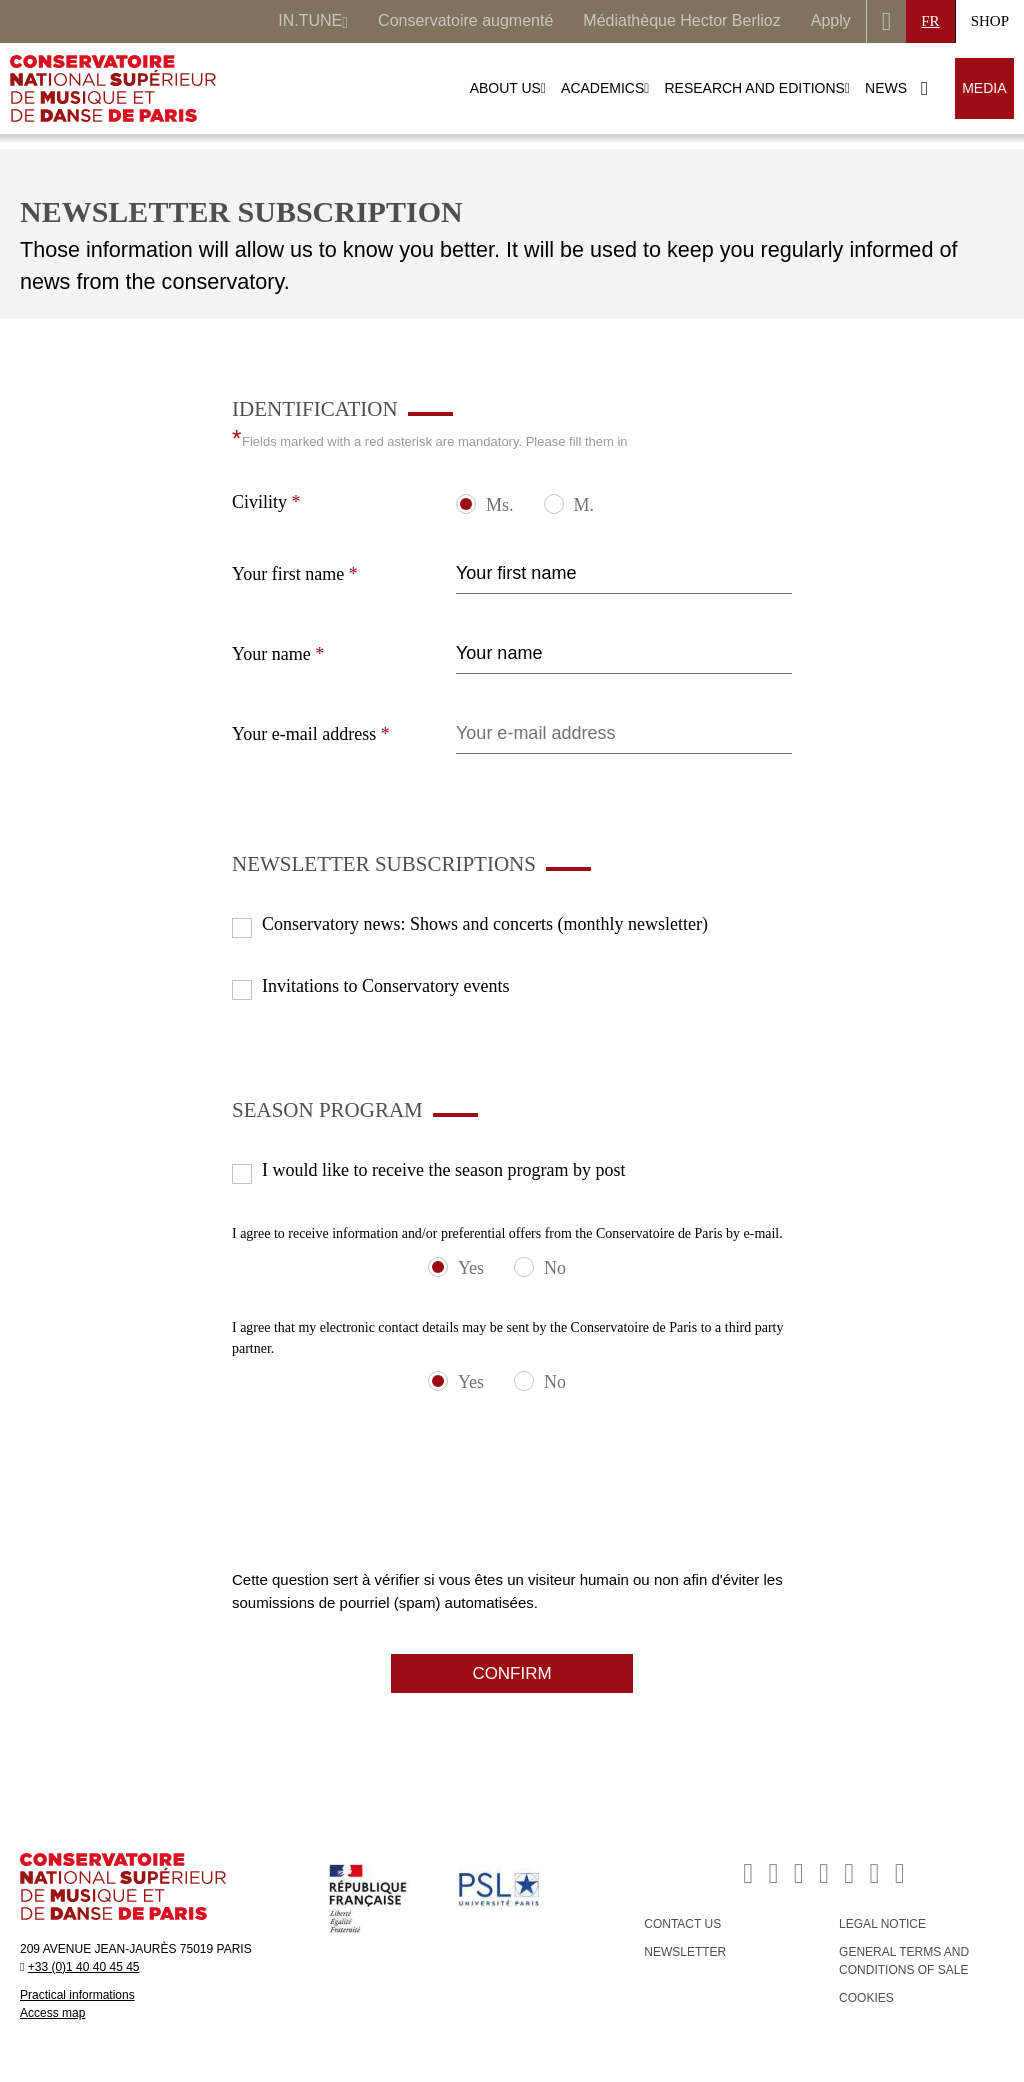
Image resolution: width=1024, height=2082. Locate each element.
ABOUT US (508, 88)
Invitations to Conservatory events (385, 986)
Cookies (866, 1998)
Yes (471, 1268)
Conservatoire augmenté (465, 20)
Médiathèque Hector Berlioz (681, 20)
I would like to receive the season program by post (443, 1170)
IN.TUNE (313, 23)
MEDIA (984, 88)
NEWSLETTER (685, 1952)
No (555, 1268)
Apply (831, 20)
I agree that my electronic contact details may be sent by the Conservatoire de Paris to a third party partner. (507, 1338)
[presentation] (384, 1530)
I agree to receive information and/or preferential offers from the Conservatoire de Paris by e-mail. (507, 1233)
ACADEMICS (605, 88)
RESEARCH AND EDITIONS (757, 88)
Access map (52, 2013)
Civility (266, 502)
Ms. (500, 505)
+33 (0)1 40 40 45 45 (84, 1967)
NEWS (886, 88)
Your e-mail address (311, 734)
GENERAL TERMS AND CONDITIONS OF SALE (904, 1961)
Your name (278, 654)
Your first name (295, 574)
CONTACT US (682, 1924)
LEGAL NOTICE (882, 1924)
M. (584, 505)
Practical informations (77, 1995)
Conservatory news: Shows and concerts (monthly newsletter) (485, 924)
